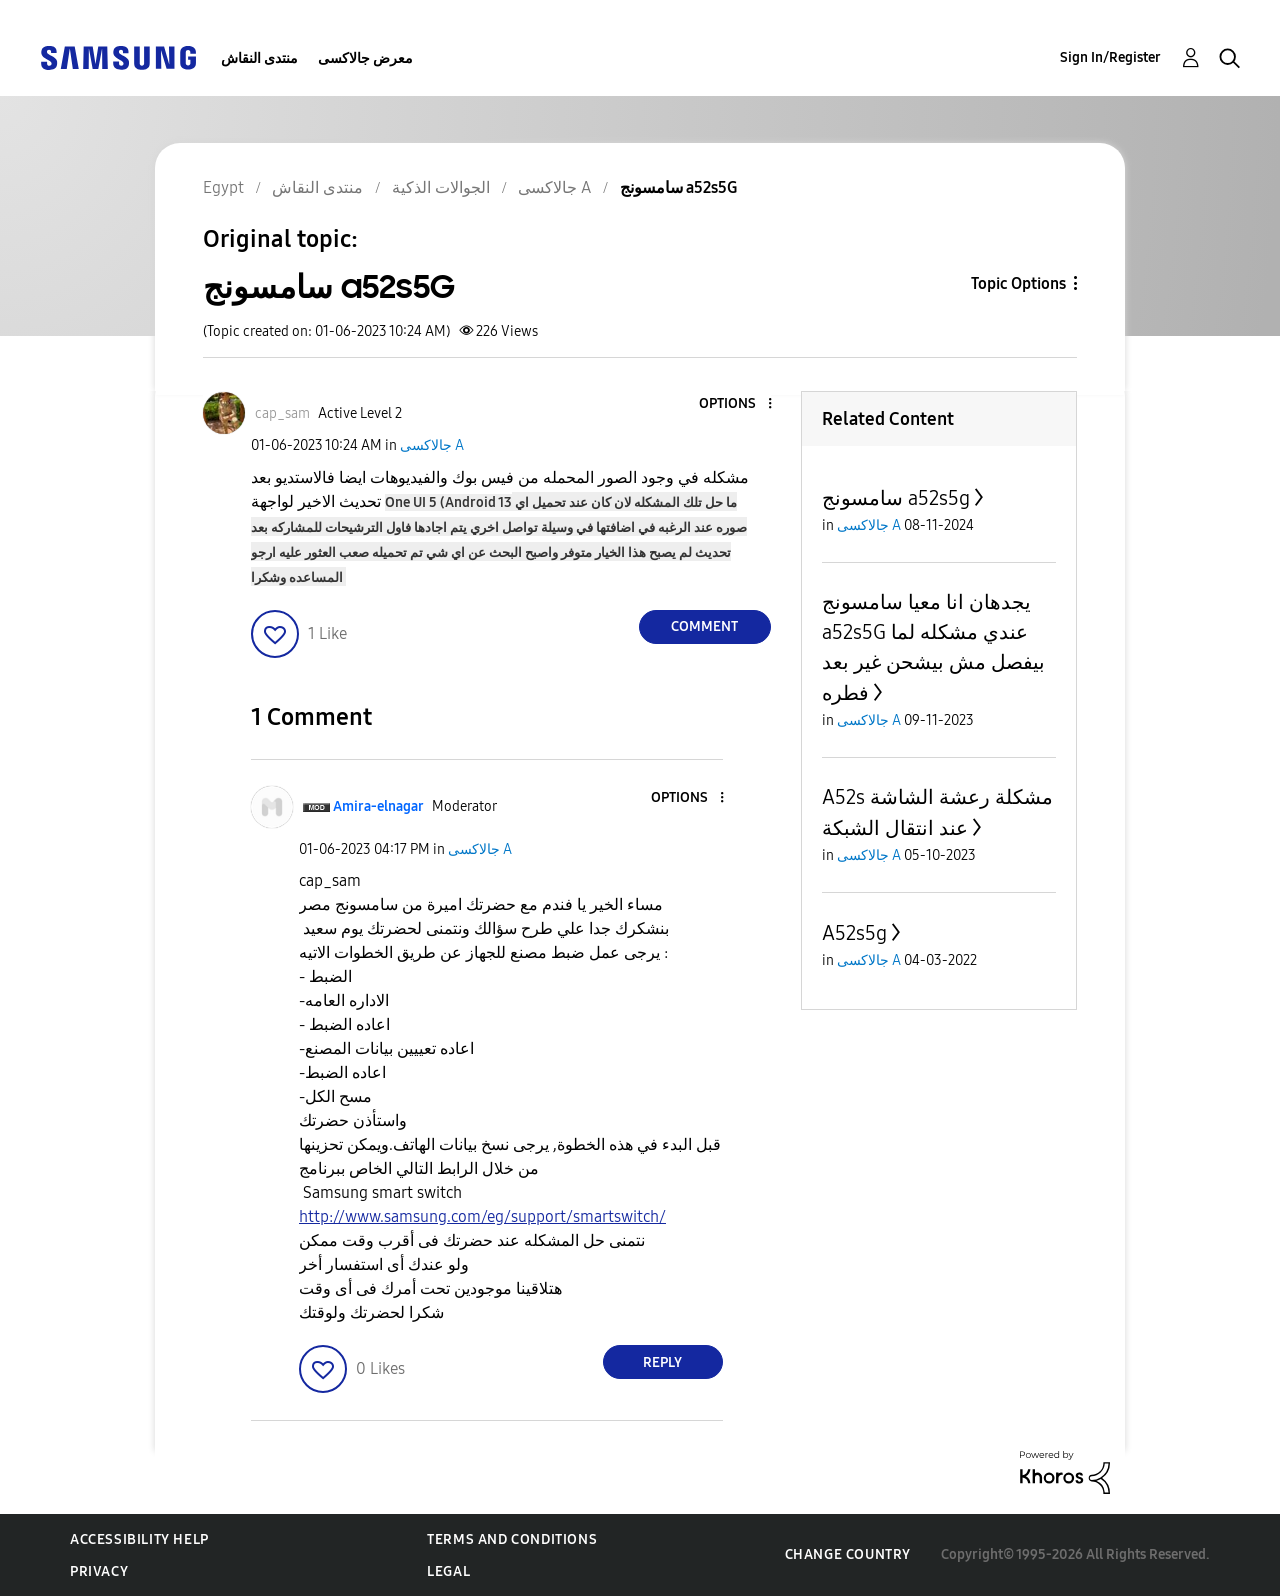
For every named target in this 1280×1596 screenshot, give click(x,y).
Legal (448, 1571)
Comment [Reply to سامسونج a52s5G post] (704, 626)
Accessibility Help (139, 1539)
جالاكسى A (432, 445)
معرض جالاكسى (365, 58)
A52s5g (854, 933)
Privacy (99, 1571)
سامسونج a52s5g (896, 498)
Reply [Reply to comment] (662, 1362)
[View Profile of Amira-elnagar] (378, 806)
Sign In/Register (1110, 57)
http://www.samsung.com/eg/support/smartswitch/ (482, 1216)
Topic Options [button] (1018, 283)
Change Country (848, 1554)
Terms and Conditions (512, 1539)
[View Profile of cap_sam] (282, 413)
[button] (736, 404)
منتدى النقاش (259, 58)
